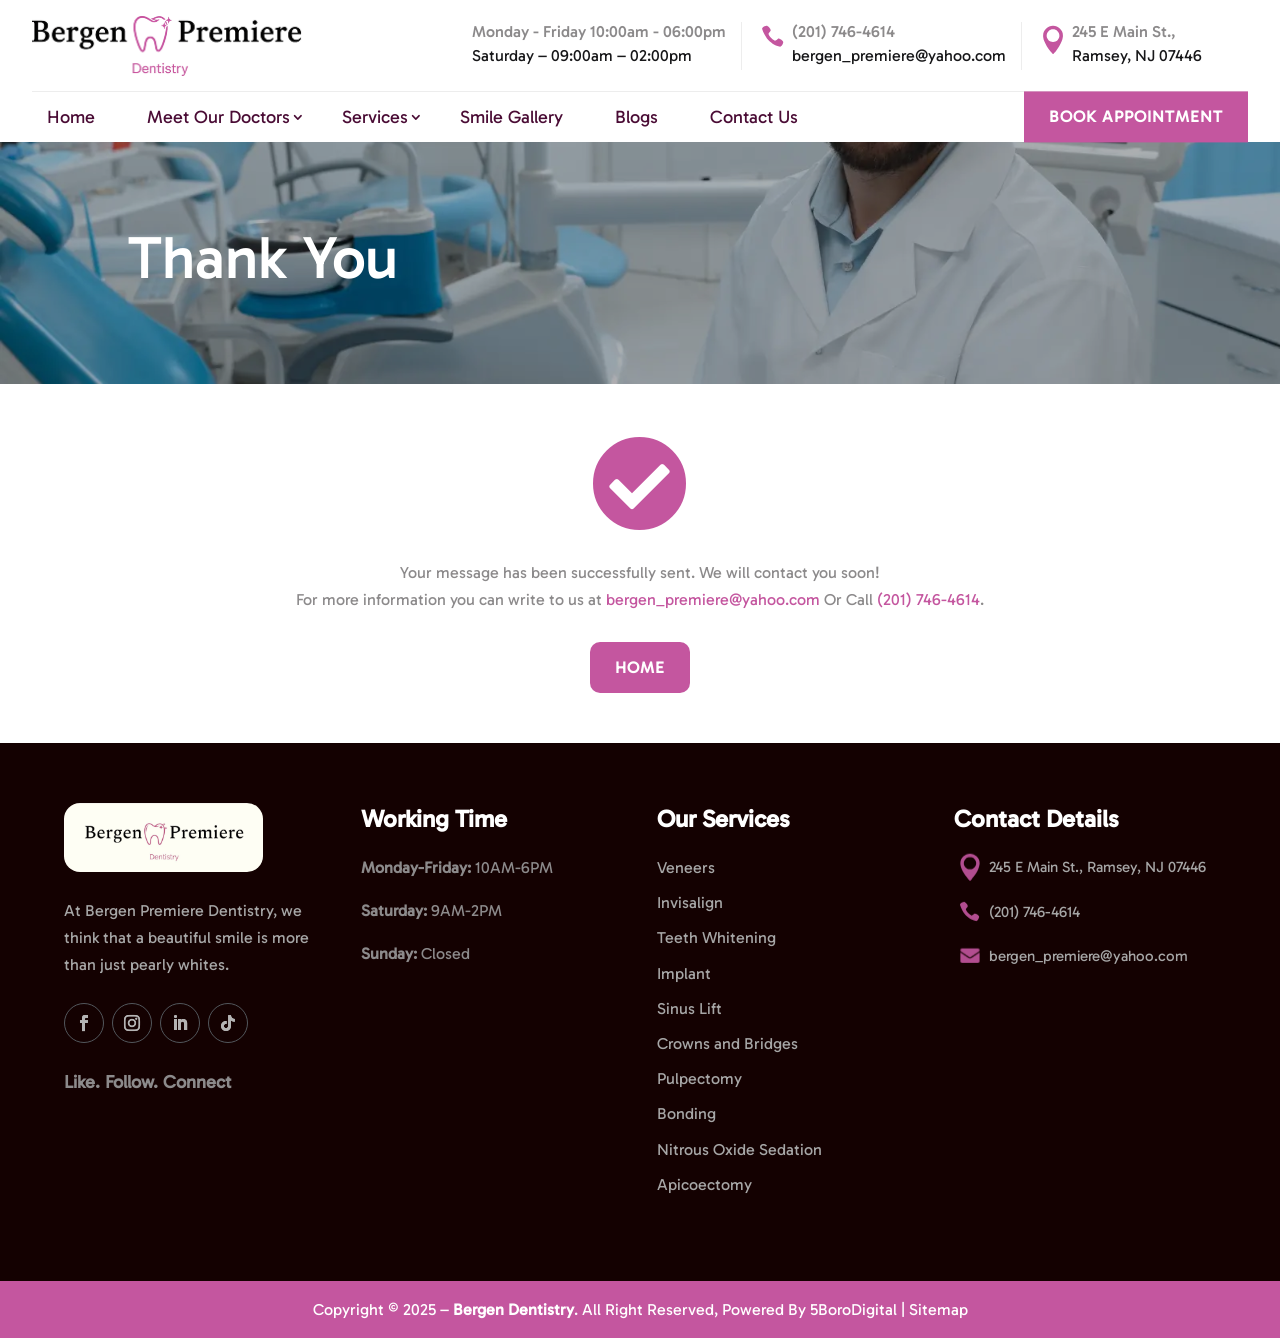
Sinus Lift (689, 1008)
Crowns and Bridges (727, 1043)
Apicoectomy (704, 1184)
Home (71, 117)
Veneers (686, 867)
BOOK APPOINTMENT (1136, 117)
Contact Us (754, 117)
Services (375, 117)
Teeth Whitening (716, 937)
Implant (684, 973)
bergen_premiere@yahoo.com (899, 55)
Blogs (636, 117)
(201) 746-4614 (843, 31)
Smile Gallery (511, 117)
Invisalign (690, 902)
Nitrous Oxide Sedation (739, 1149)
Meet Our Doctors (218, 117)
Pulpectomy (699, 1078)
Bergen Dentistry (513, 1309)
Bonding (686, 1113)
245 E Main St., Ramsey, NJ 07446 (1097, 867)
